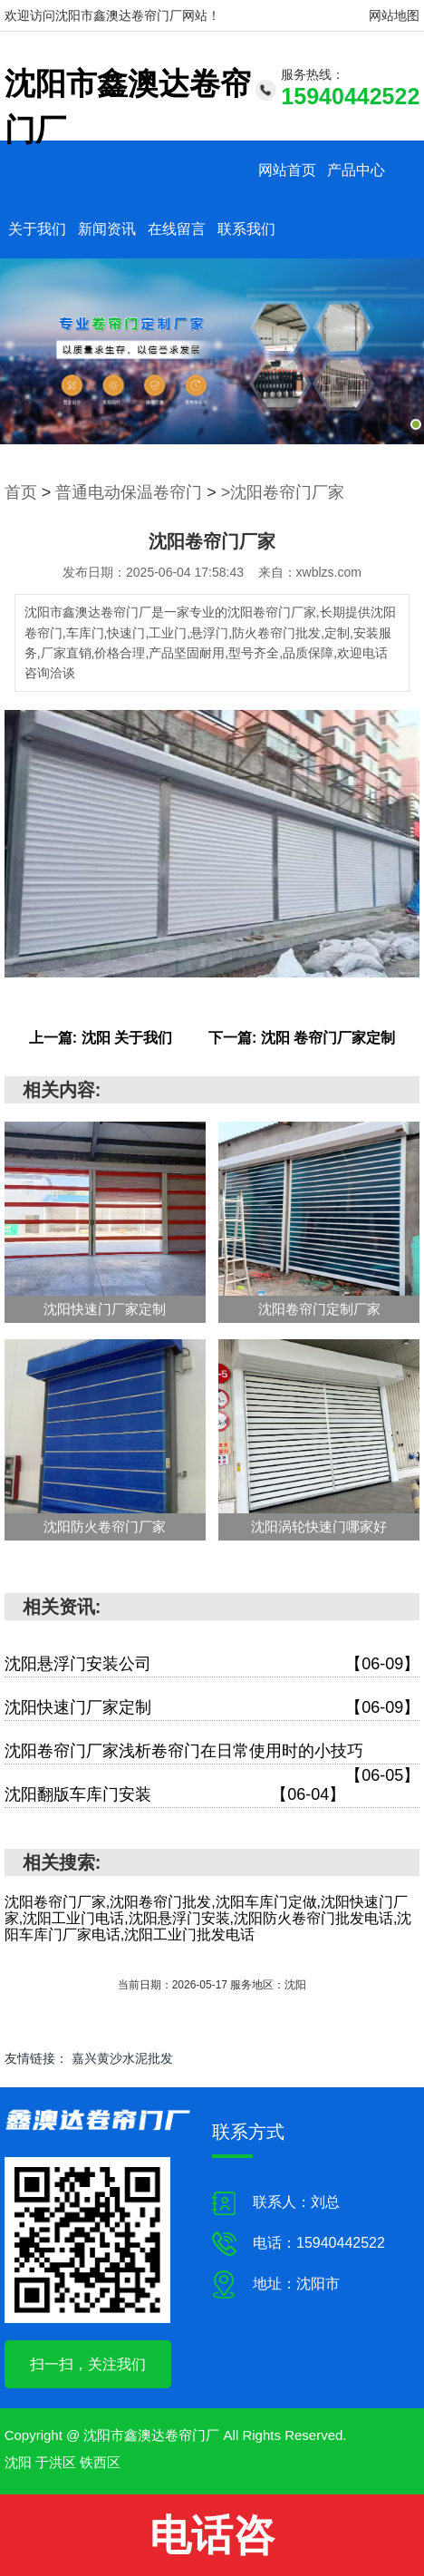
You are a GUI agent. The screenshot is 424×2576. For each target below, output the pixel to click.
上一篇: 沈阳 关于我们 (100, 1037)
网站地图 (394, 15)
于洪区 (55, 2462)
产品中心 (356, 170)
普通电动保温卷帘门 (128, 492)
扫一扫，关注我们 (88, 2364)
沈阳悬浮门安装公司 (212, 1664)
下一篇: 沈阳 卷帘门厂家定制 (301, 1037)
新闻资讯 (107, 229)
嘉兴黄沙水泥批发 (122, 2058)
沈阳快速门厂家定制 (212, 1708)
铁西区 (100, 2462)
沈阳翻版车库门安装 (175, 1795)
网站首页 (287, 170)
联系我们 (246, 229)
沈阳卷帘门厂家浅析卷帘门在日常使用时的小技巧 (212, 1753)
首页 (21, 492)
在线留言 (177, 229)
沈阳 (18, 2462)
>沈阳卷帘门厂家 (283, 492)
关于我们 (37, 229)
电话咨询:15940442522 (212, 2544)
